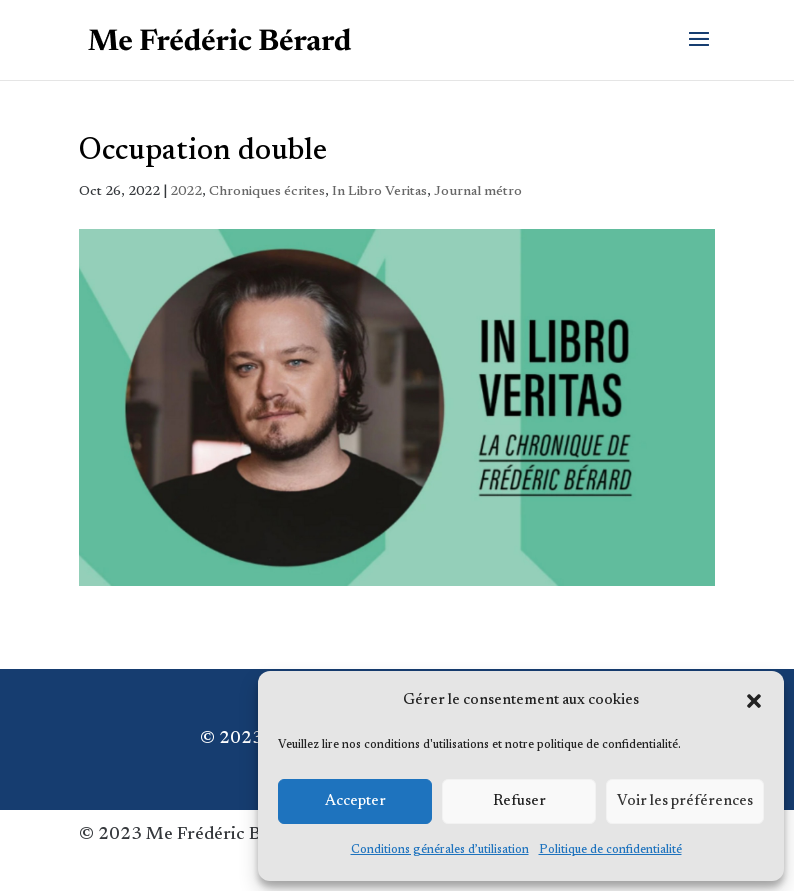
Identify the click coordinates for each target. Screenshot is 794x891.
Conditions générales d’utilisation (440, 850)
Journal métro (478, 192)
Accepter (355, 801)
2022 (186, 192)
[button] (754, 701)
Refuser (519, 801)
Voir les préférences (685, 801)
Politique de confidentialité (610, 850)
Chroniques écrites (267, 192)
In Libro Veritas (379, 192)
